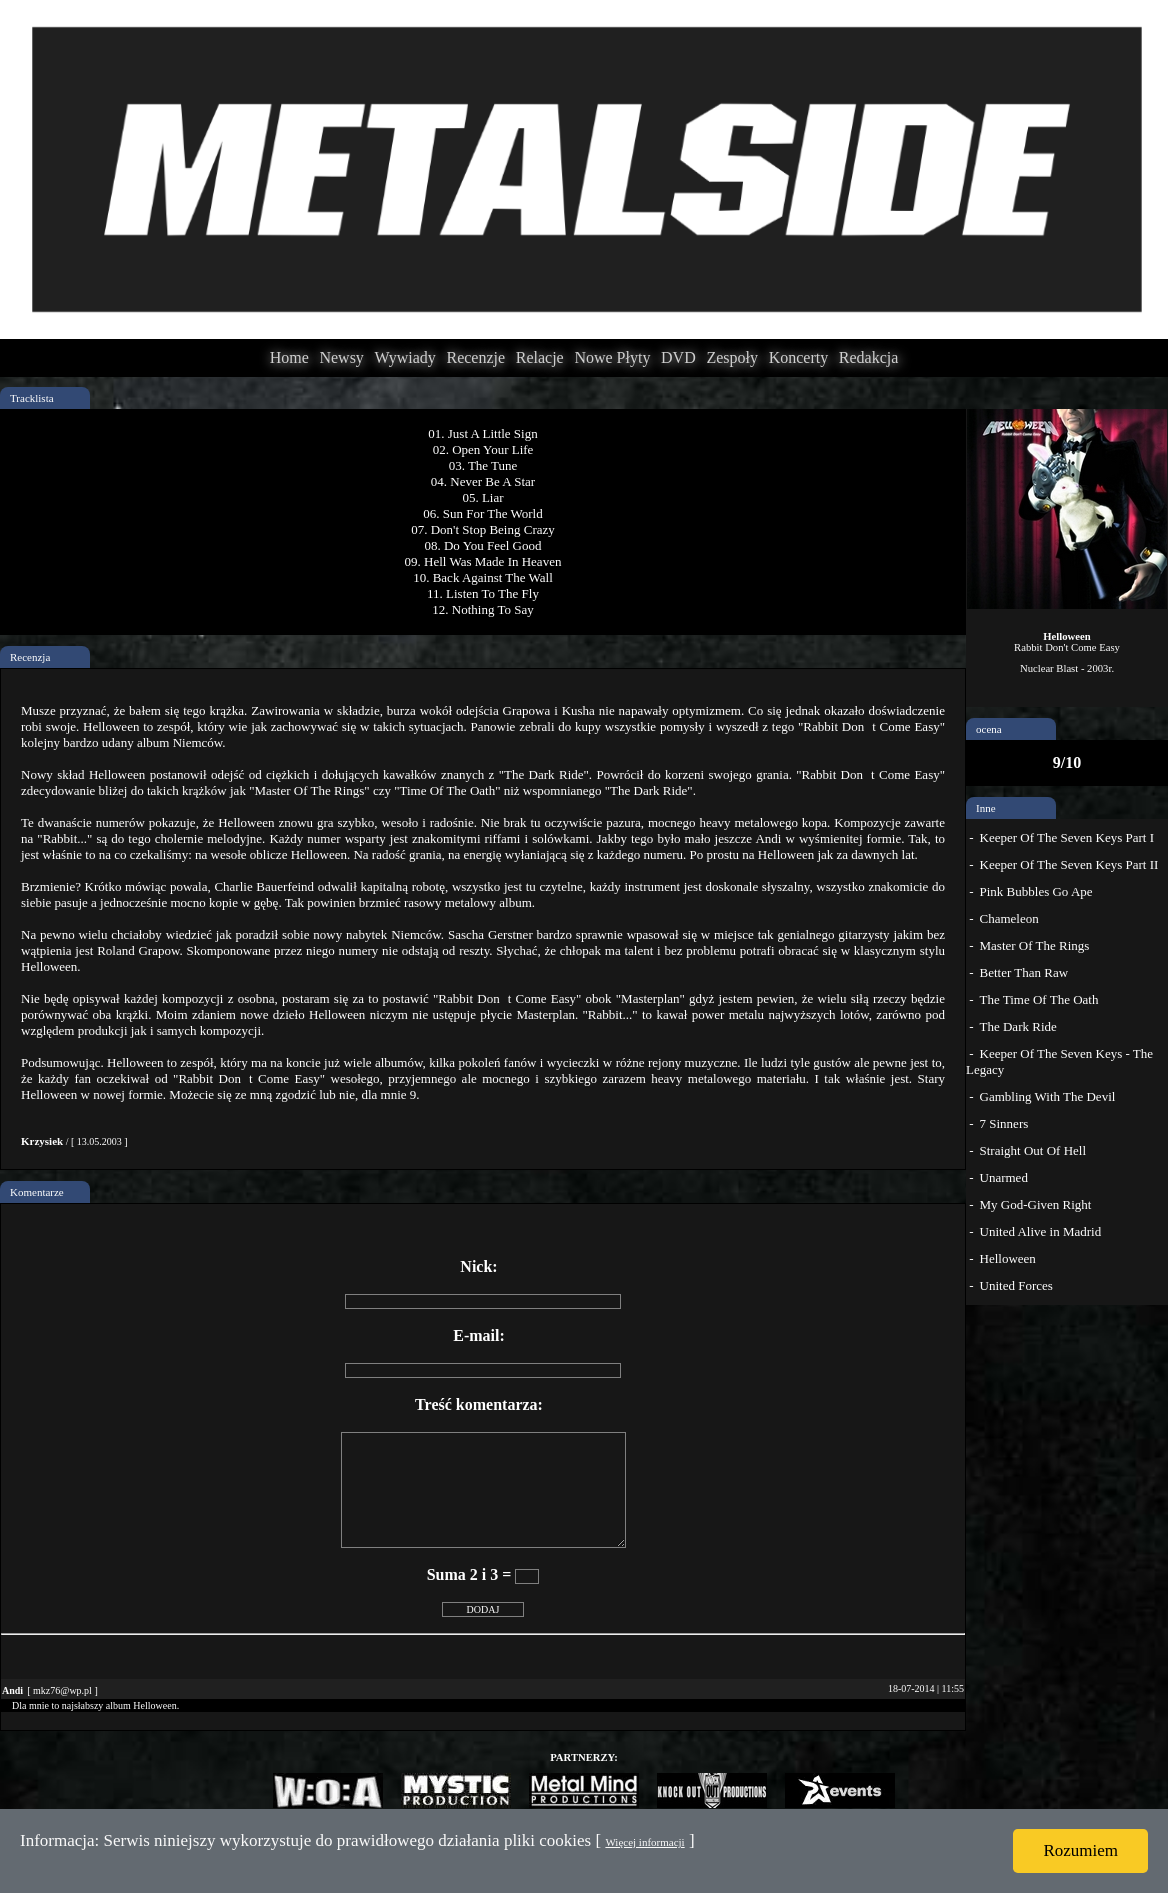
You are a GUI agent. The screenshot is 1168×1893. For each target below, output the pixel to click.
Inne (986, 808)
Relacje (540, 357)
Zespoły (732, 357)
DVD (678, 357)
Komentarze (37, 1192)
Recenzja (30, 657)
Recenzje (475, 357)
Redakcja (869, 357)
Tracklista (32, 398)
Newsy (341, 357)
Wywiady (405, 357)
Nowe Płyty (612, 357)
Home (289, 357)
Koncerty (799, 357)
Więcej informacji (644, 1842)
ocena (989, 729)
